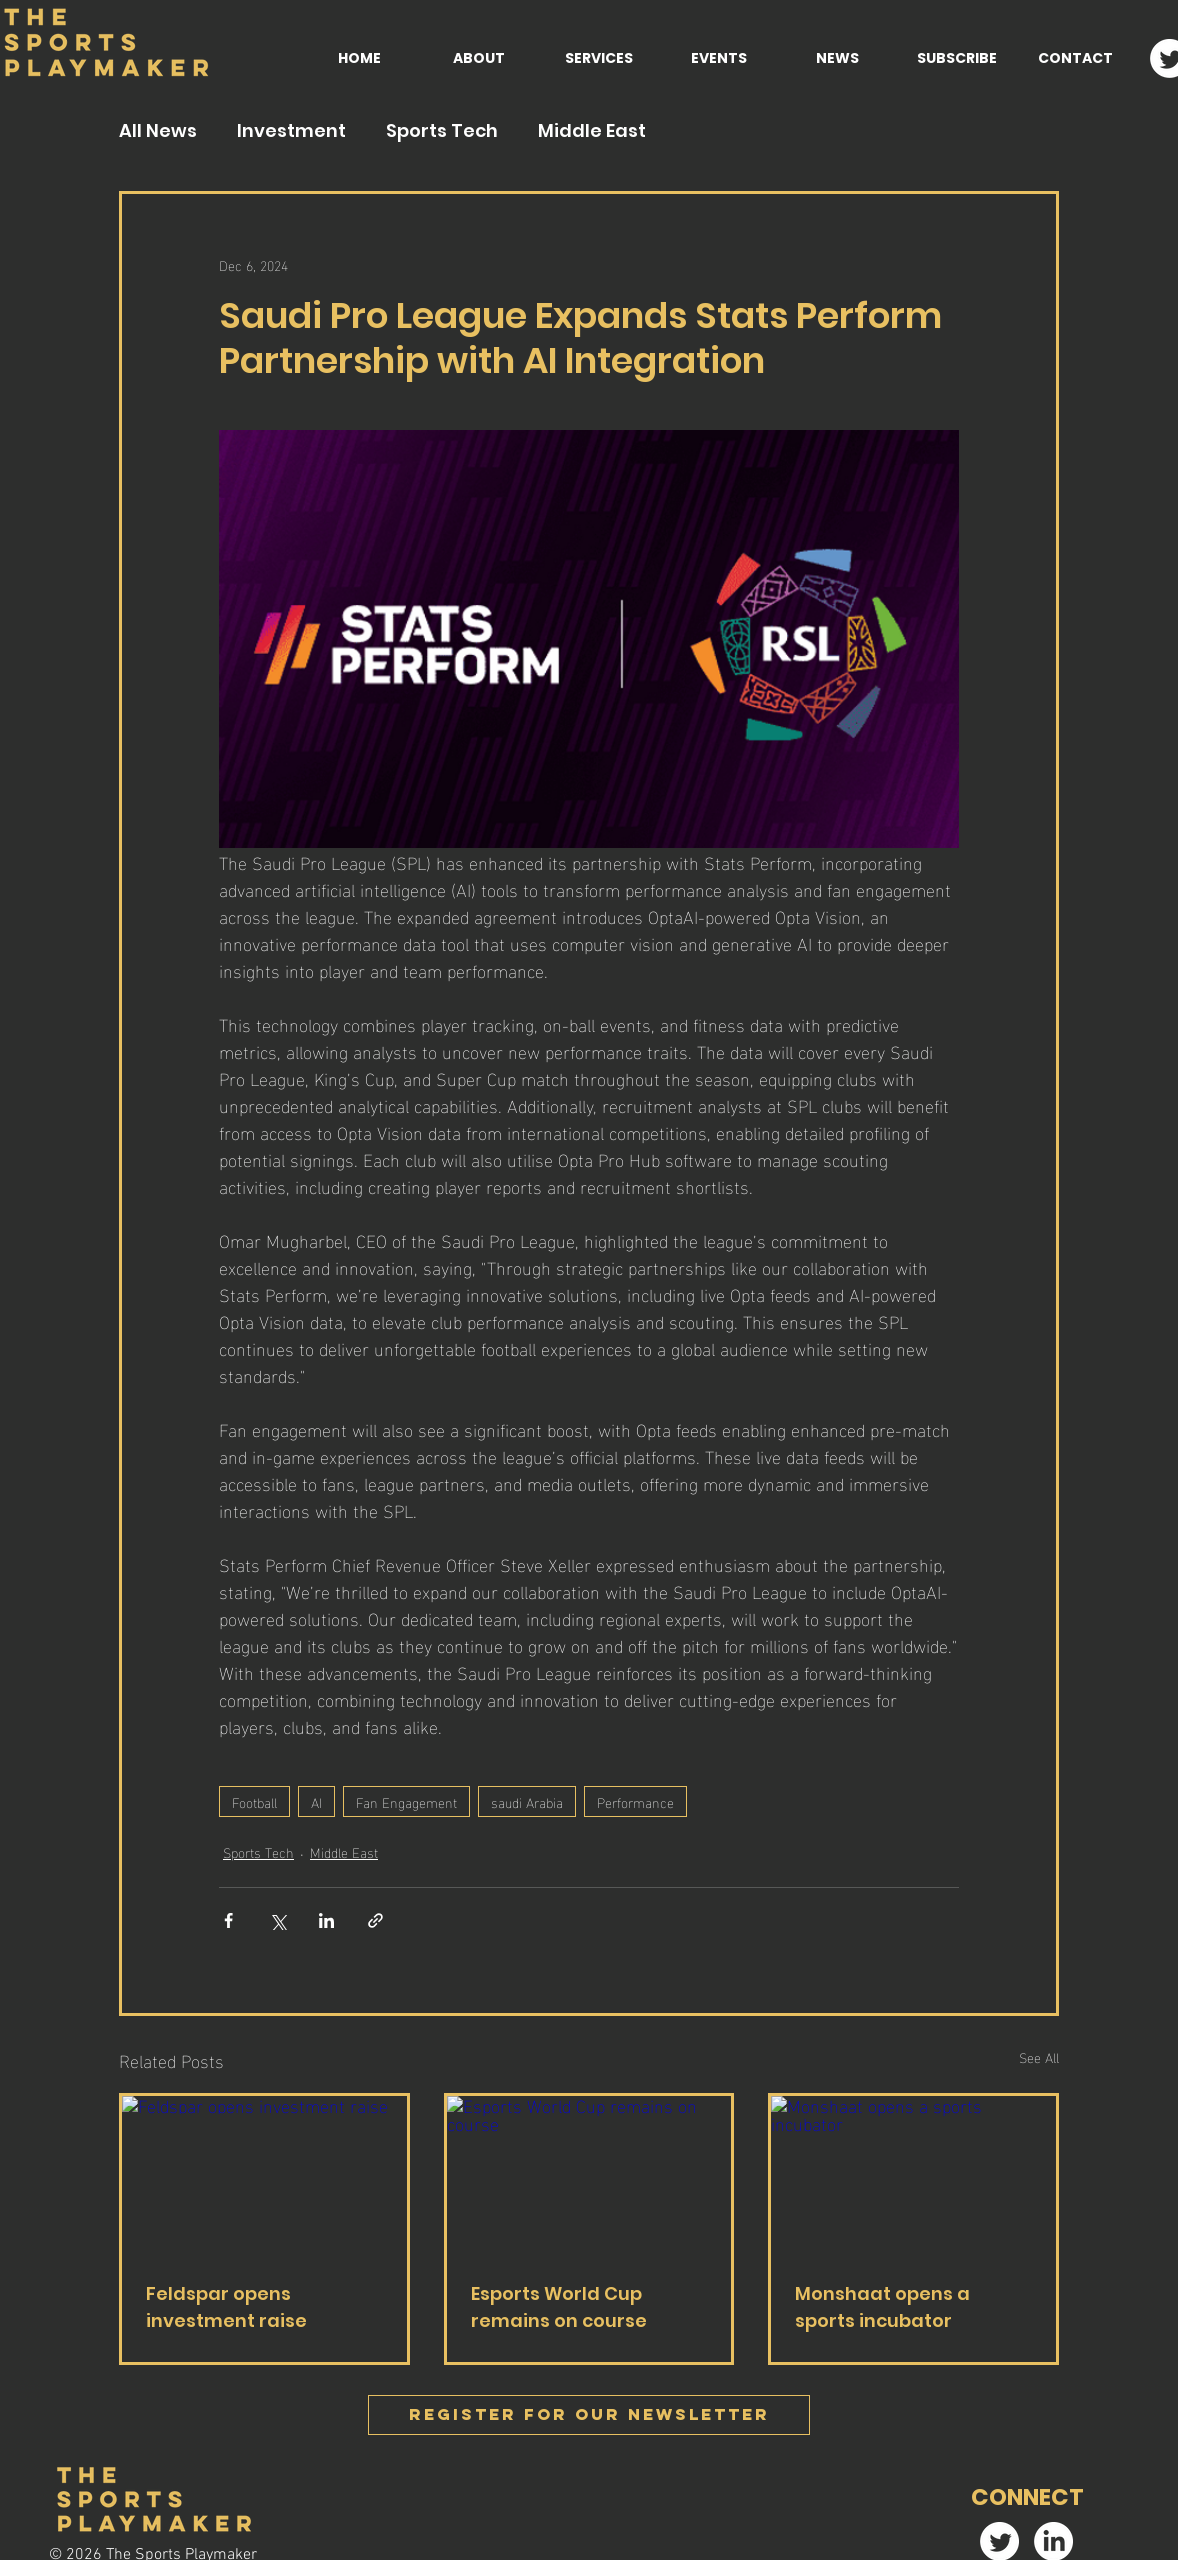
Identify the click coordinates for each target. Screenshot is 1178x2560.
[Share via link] (375, 1920)
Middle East (592, 131)
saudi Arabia (527, 1801)
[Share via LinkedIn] (326, 1920)
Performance (635, 1801)
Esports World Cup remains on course (559, 2307)
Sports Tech (442, 131)
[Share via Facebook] (228, 1920)
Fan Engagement (406, 1801)
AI (316, 1801)
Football (254, 1801)
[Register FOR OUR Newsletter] (589, 2415)
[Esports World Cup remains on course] (589, 2176)
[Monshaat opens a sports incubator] (913, 2176)
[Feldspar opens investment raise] (264, 2176)
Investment (291, 131)
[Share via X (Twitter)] (277, 1920)
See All (1039, 2057)
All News (158, 131)
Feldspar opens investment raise (226, 2307)
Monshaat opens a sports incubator (882, 2307)
